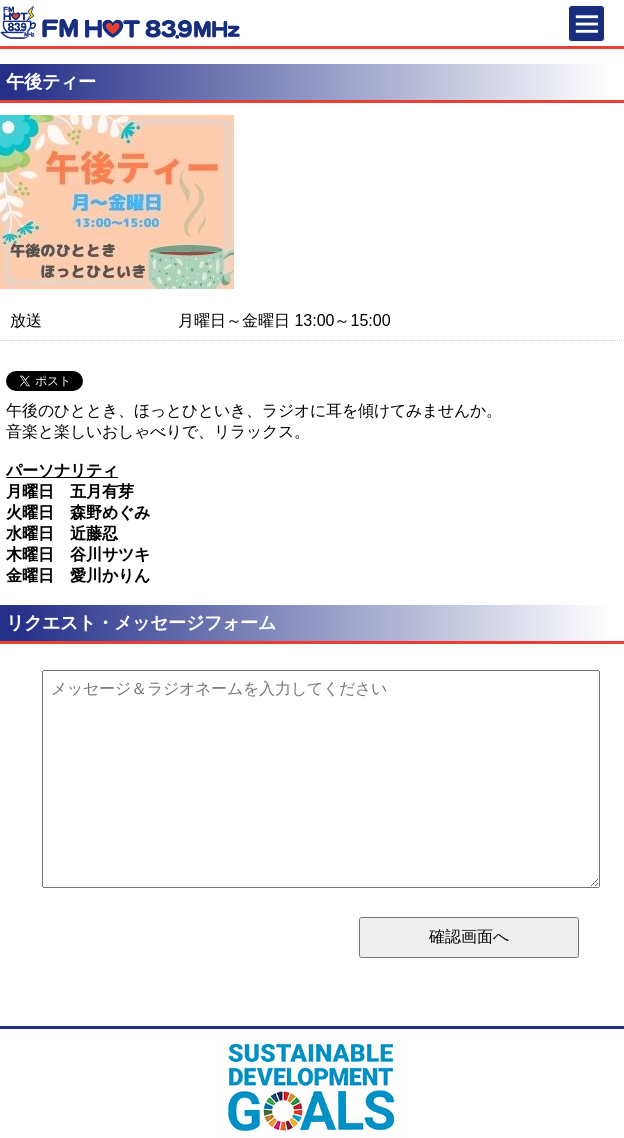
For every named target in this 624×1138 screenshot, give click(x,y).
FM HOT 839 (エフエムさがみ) (120, 26)
